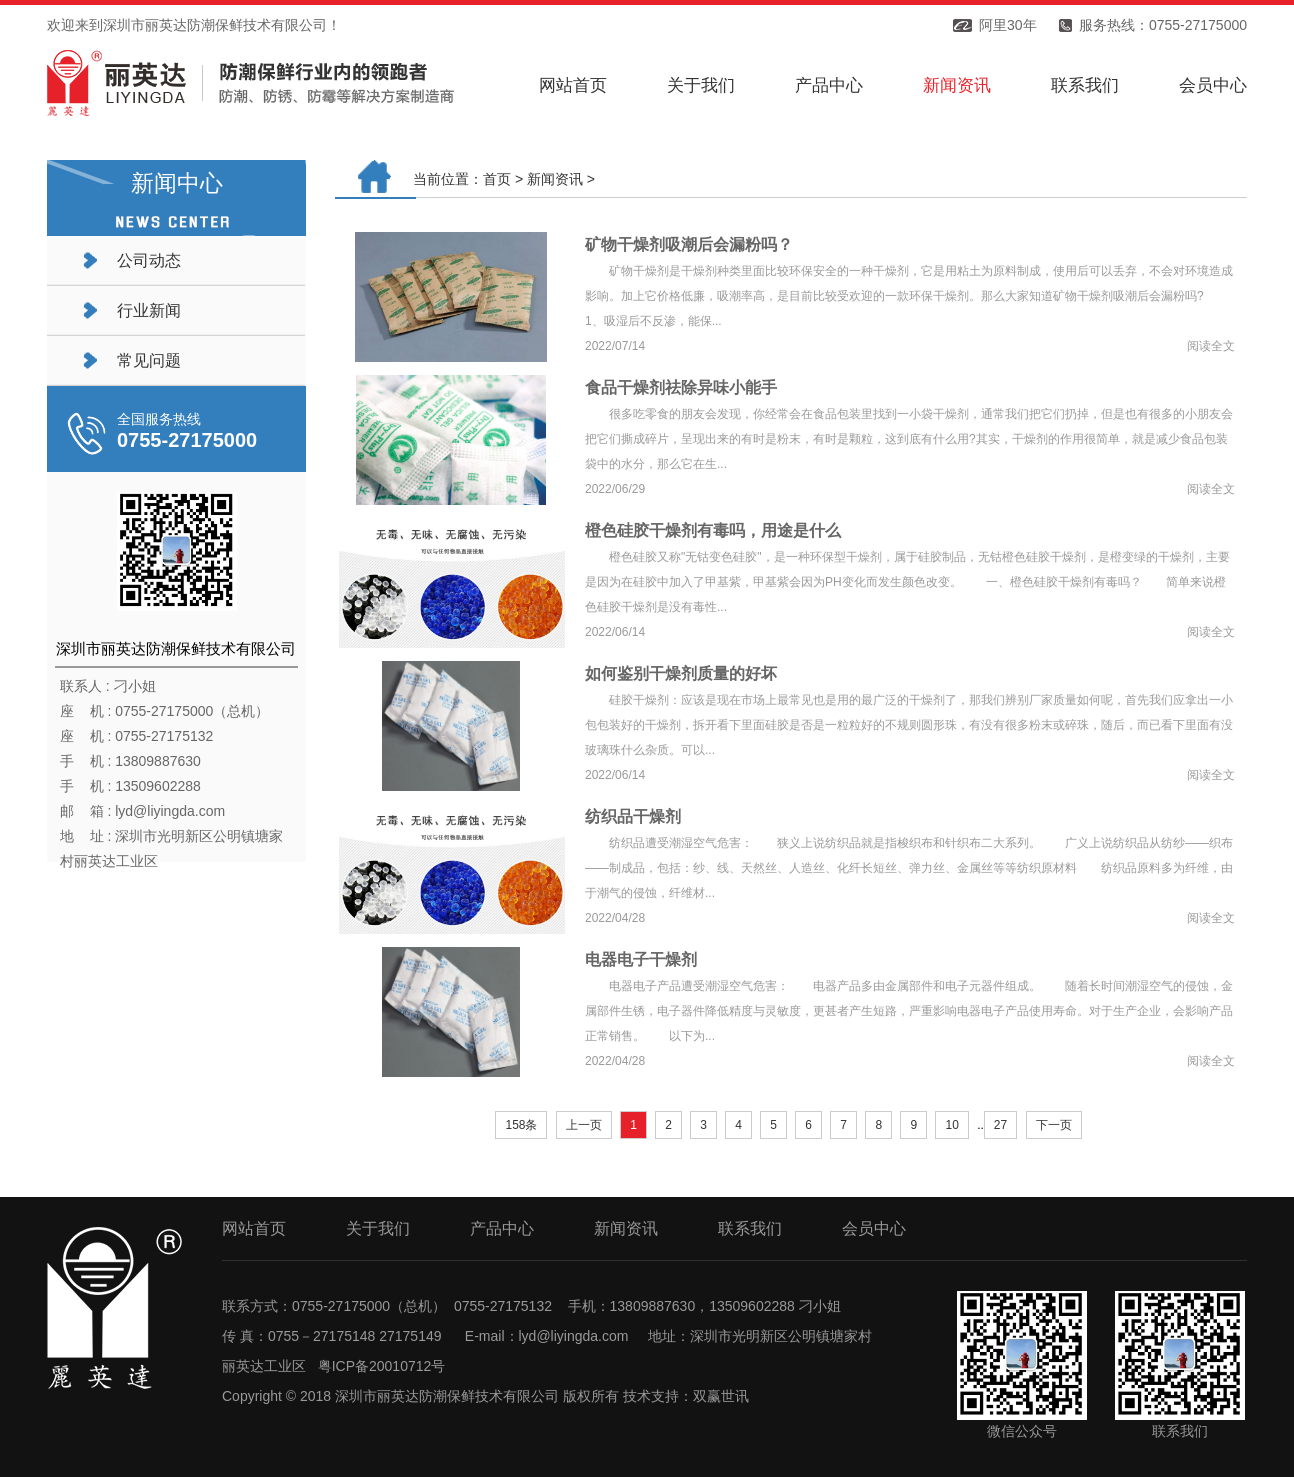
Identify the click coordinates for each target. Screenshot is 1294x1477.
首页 (497, 179)
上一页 (584, 1125)
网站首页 (573, 85)
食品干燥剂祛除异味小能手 (681, 387)
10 (951, 1125)
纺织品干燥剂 (633, 816)
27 (1000, 1125)
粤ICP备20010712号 (382, 1366)
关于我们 (701, 85)
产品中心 (829, 85)
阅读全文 (1211, 346)
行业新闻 (149, 310)
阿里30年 (1008, 25)
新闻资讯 (957, 85)
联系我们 (1085, 85)
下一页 (1054, 1125)
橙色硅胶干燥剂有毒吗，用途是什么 (713, 530)
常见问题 (149, 360)
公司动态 (149, 260)
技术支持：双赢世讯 (686, 1396)
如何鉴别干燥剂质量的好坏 (681, 673)
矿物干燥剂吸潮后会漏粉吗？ (689, 244)
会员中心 (1213, 85)
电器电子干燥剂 (641, 959)
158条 (521, 1125)
